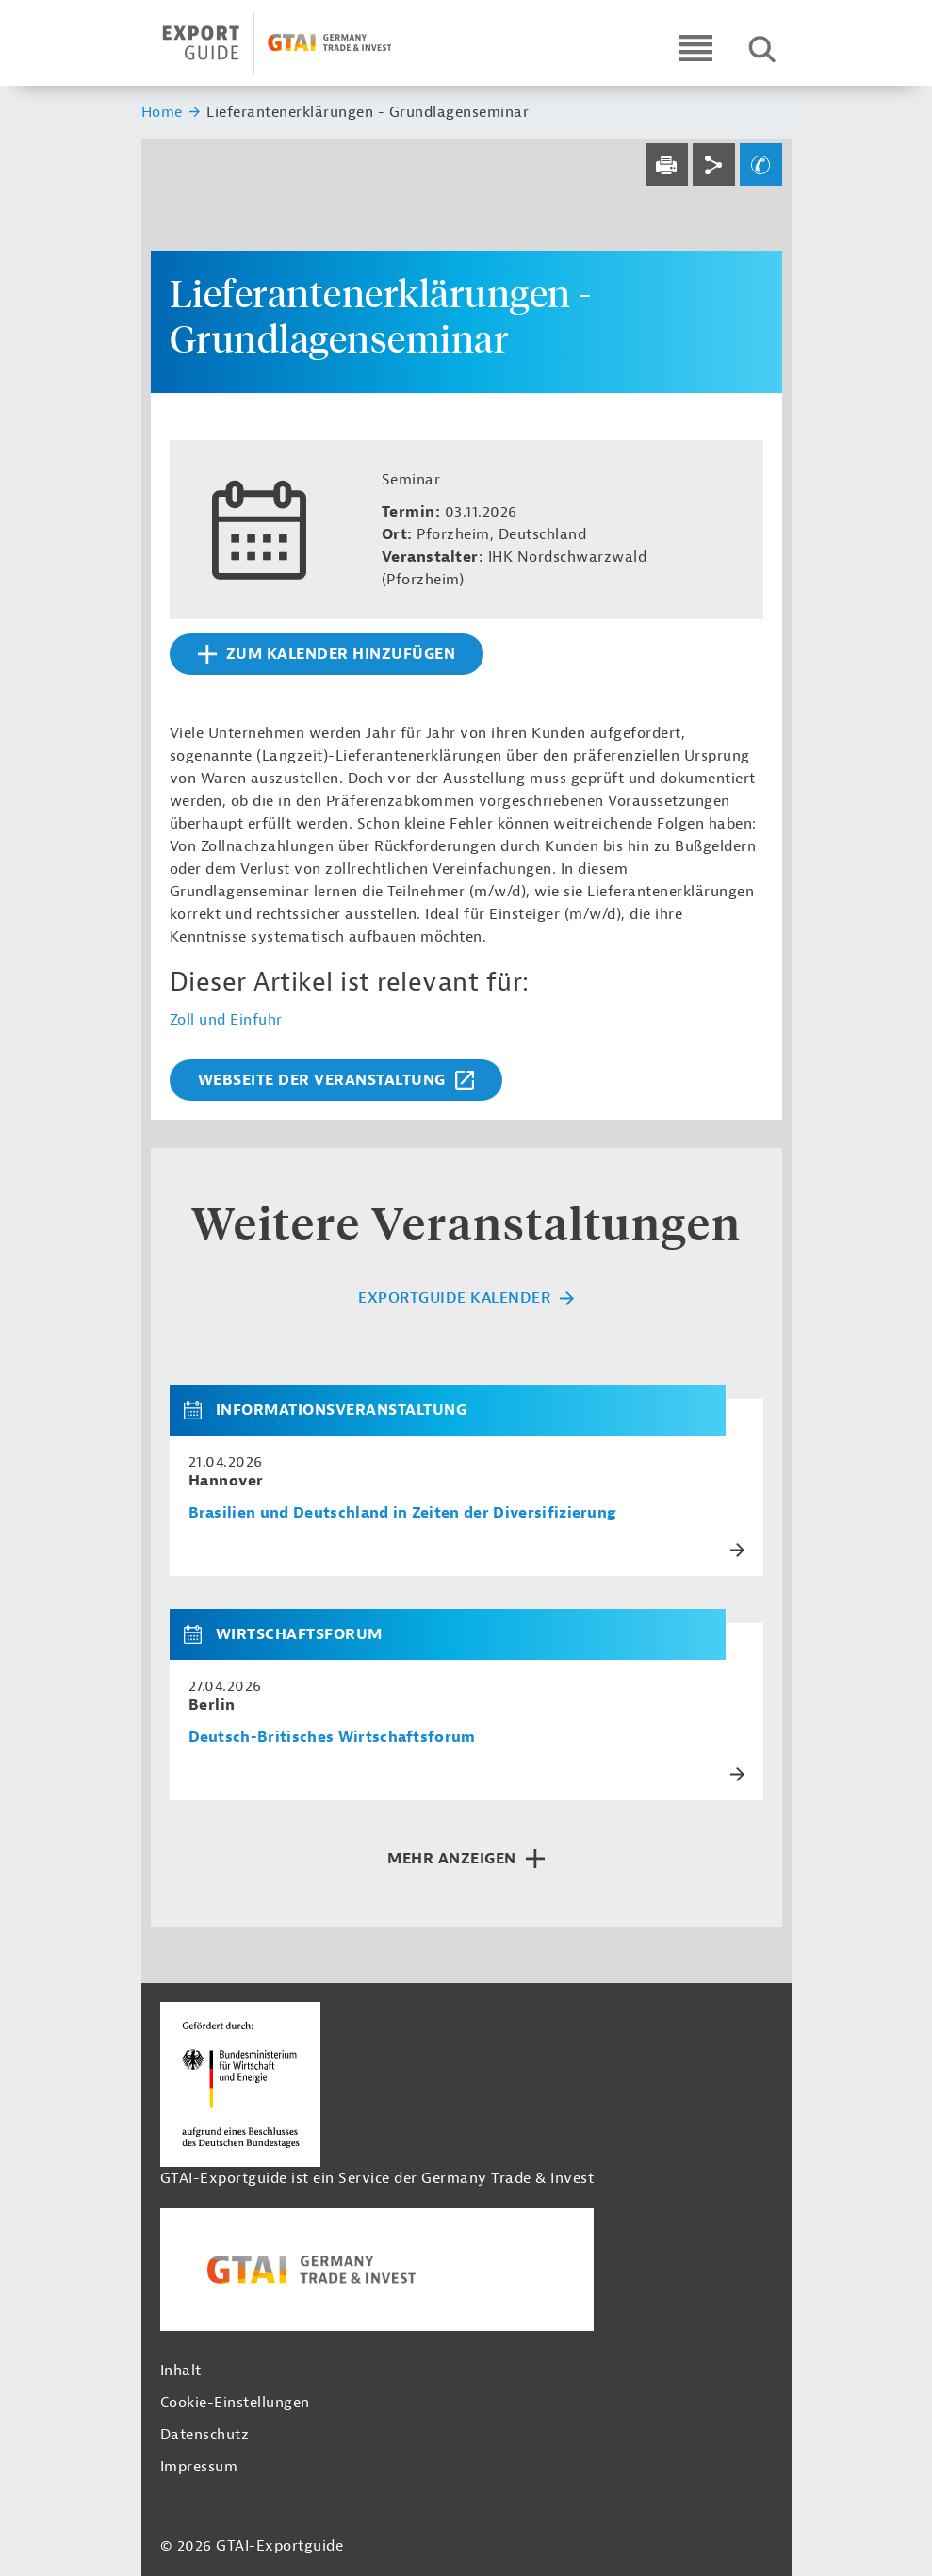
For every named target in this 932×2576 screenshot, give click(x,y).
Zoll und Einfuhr (226, 1019)
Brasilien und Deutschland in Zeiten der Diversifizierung (402, 1513)
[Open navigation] (696, 47)
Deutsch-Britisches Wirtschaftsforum (332, 1738)
